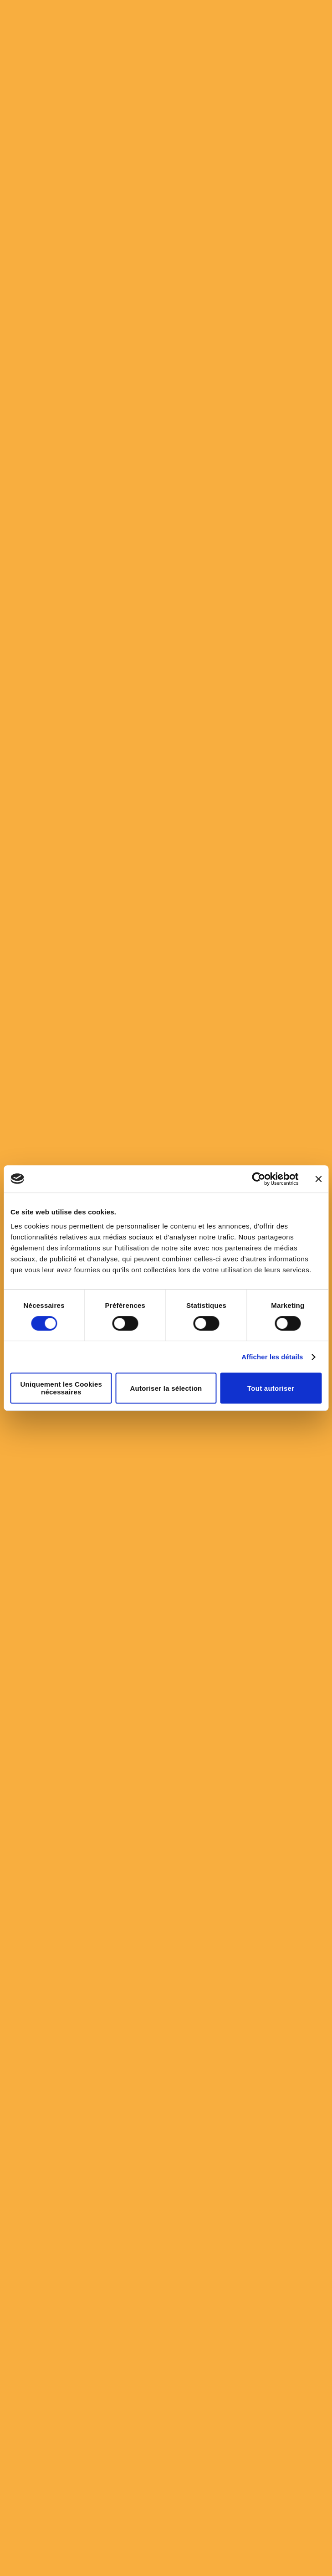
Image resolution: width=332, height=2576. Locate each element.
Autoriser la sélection (166, 1388)
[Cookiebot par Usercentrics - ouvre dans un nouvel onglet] (258, 1179)
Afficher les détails (272, 1357)
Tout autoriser (270, 1388)
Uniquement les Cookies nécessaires (61, 1388)
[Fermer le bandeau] (318, 1179)
